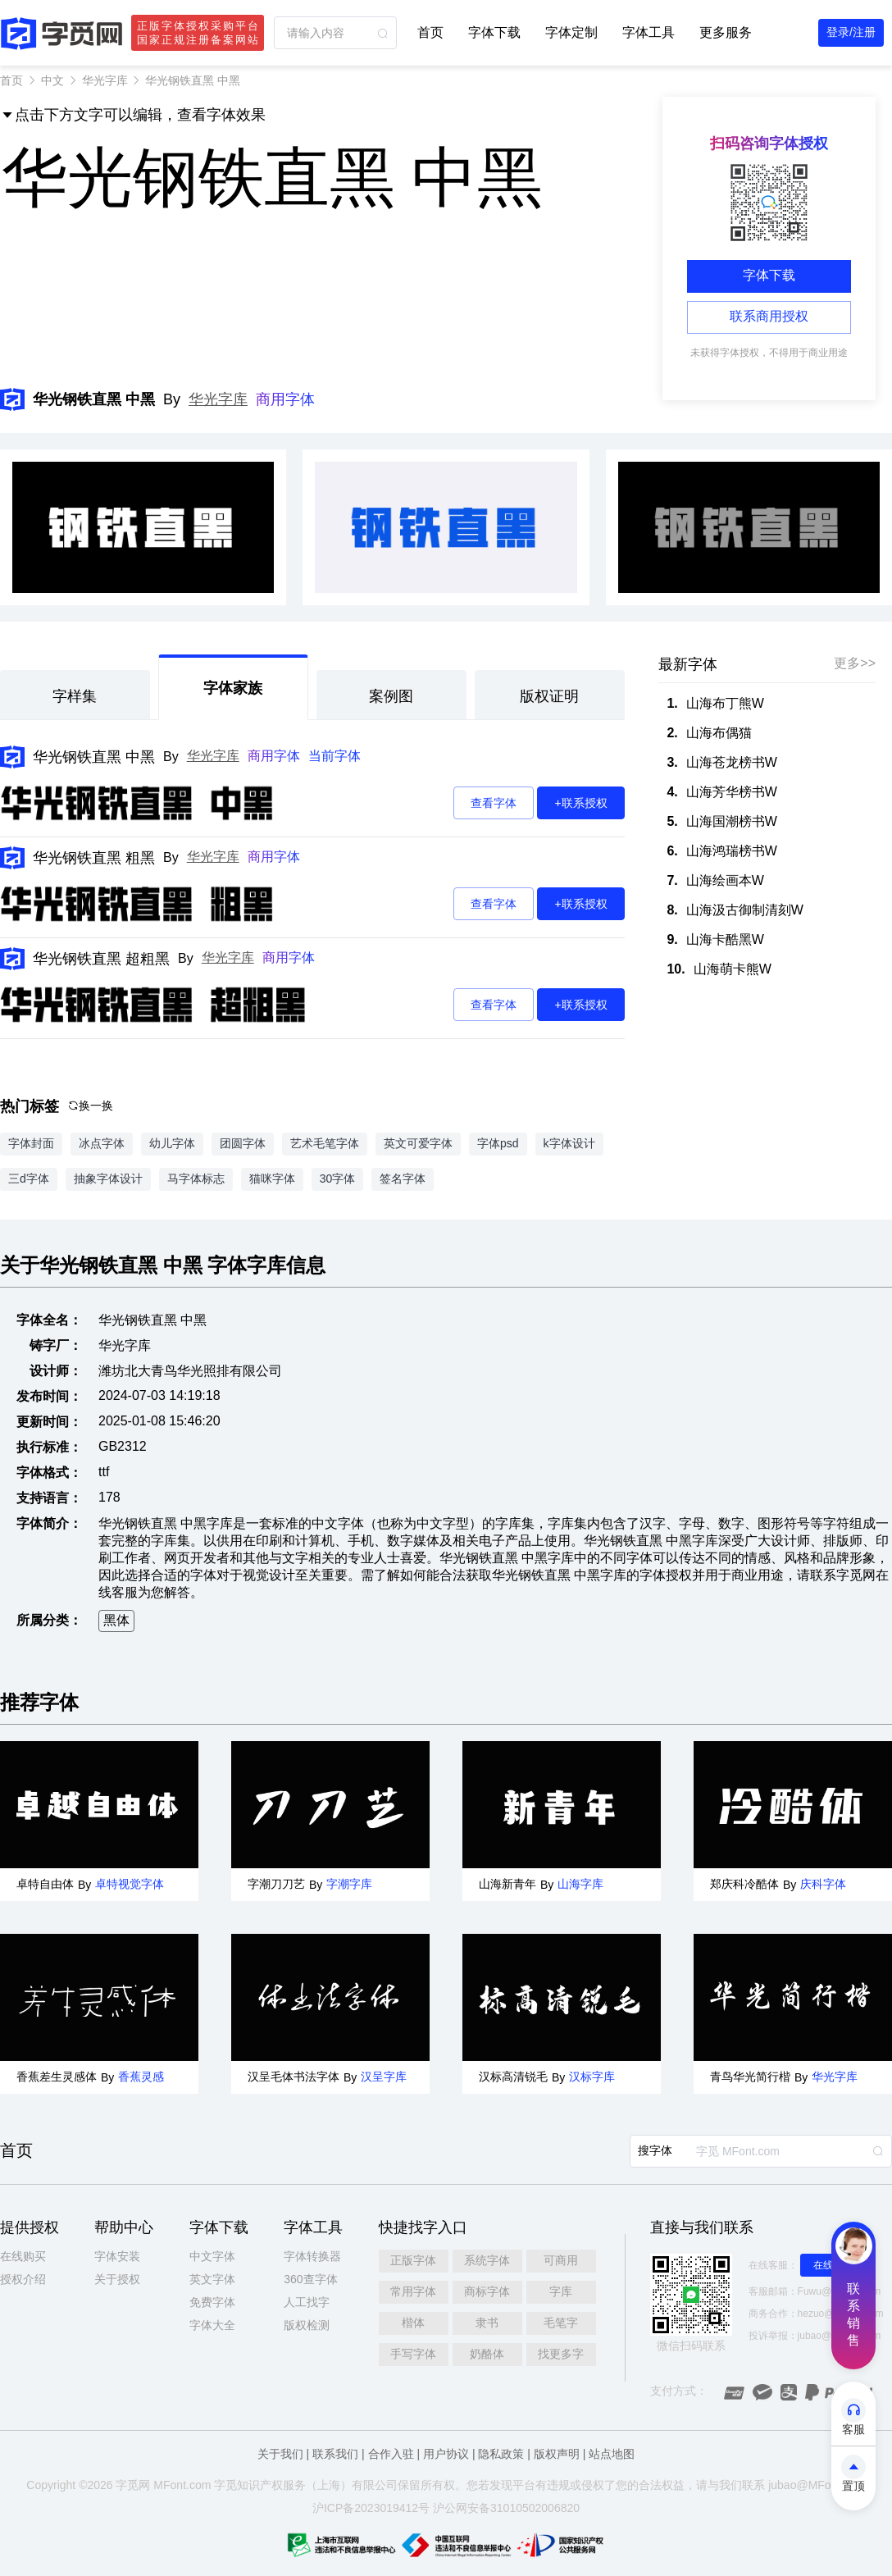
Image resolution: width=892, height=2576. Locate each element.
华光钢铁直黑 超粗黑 (101, 959)
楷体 (413, 2322)
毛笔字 (561, 2322)
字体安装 (117, 2256)
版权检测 (307, 2325)
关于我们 (280, 2453)
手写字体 (413, 2353)
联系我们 (335, 2453)
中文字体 (212, 2256)
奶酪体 (487, 2353)
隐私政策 (501, 2453)
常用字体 (413, 2291)
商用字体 (285, 399)
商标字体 (487, 2291)
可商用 (561, 2260)
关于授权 (117, 2279)
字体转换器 (312, 2256)
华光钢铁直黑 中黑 (94, 757)
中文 (52, 80)
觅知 (236, 2485)
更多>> (855, 663)
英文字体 (212, 2279)
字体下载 (494, 32)
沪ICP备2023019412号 (371, 2507)
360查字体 (310, 2279)
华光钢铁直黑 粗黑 (94, 858)
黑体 (116, 1620)
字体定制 (571, 32)
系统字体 (487, 2260)
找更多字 (561, 2353)
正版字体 (413, 2260)
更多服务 (725, 32)
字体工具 (648, 32)
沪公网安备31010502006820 (506, 2507)
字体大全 (212, 2325)
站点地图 (612, 2453)
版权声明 (557, 2453)
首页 (430, 32)
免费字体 (212, 2302)
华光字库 (105, 80)
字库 (560, 2291)
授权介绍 (23, 2279)
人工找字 (307, 2302)
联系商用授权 (769, 316)
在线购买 (23, 2256)
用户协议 (446, 2453)
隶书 (487, 2322)
